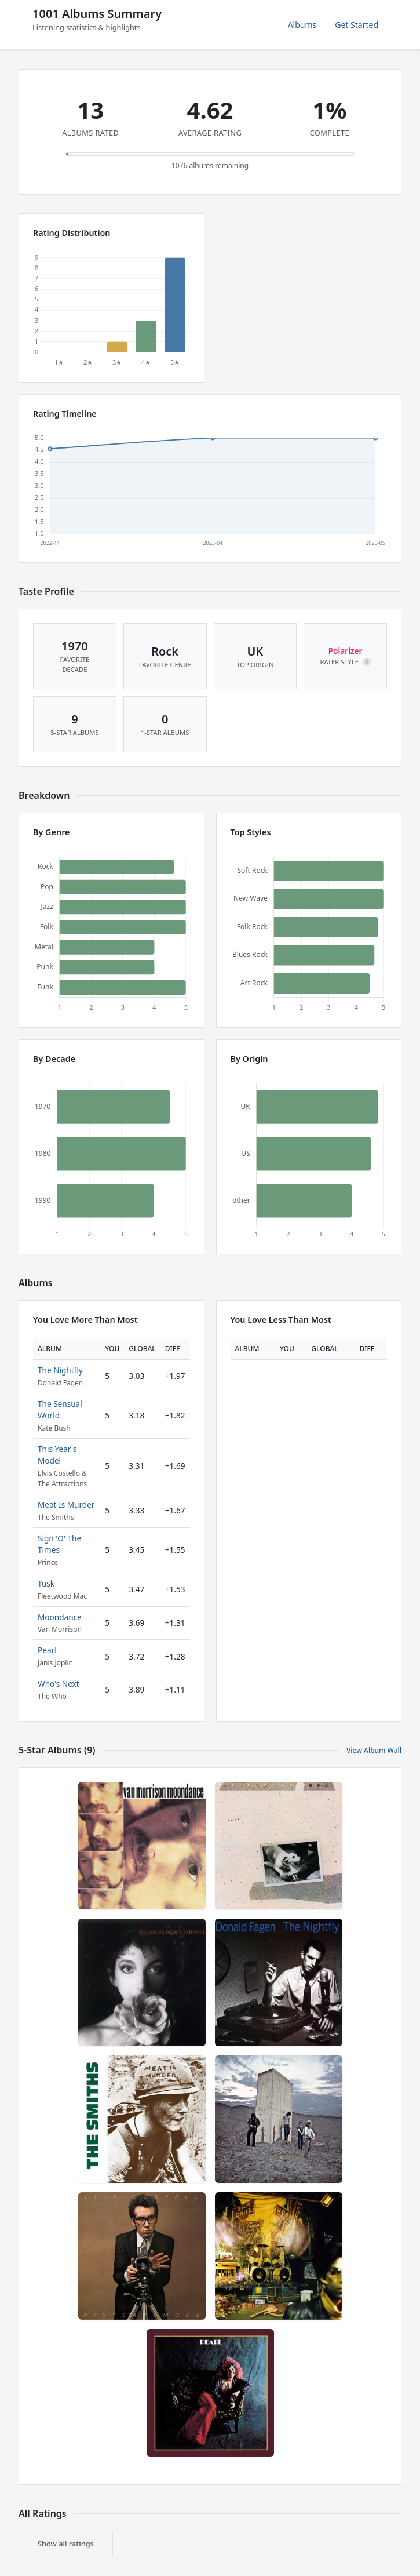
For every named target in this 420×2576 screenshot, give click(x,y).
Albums (302, 24)
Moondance (60, 1616)
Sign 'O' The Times (59, 1544)
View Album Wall (373, 1750)
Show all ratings (66, 2543)
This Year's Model (57, 1454)
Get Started (356, 24)
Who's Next (58, 1683)
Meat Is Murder (66, 1504)
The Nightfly (60, 1370)
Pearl (47, 1650)
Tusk (46, 1583)
